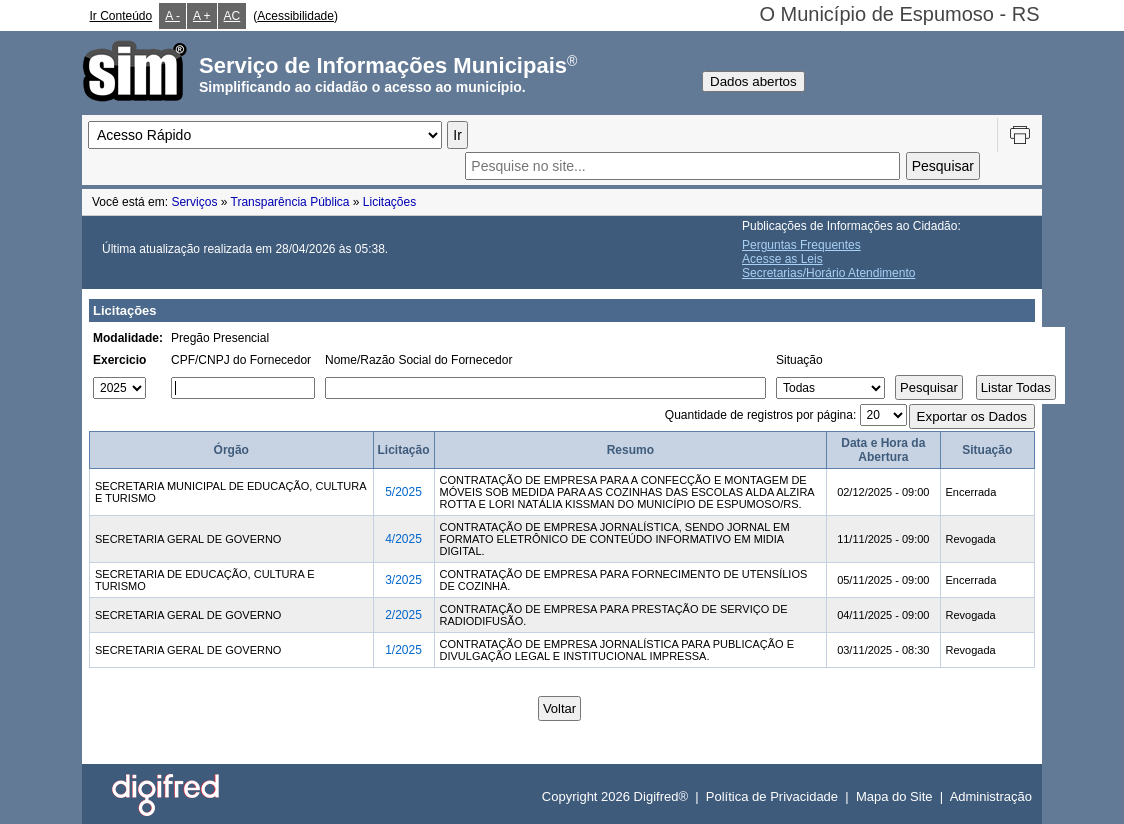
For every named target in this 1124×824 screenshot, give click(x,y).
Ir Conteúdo (121, 16)
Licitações (389, 202)
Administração (991, 796)
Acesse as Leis (782, 259)
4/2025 (403, 539)
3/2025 (403, 580)
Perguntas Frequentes (801, 245)
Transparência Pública (290, 202)
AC (232, 16)
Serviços (194, 202)
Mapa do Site (894, 796)
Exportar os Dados (972, 416)
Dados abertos (753, 81)
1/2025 (403, 650)
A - (172, 16)
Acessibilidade (295, 16)
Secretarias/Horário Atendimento (828, 273)
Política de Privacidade (772, 796)
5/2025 (403, 492)
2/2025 (403, 615)
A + (202, 16)
